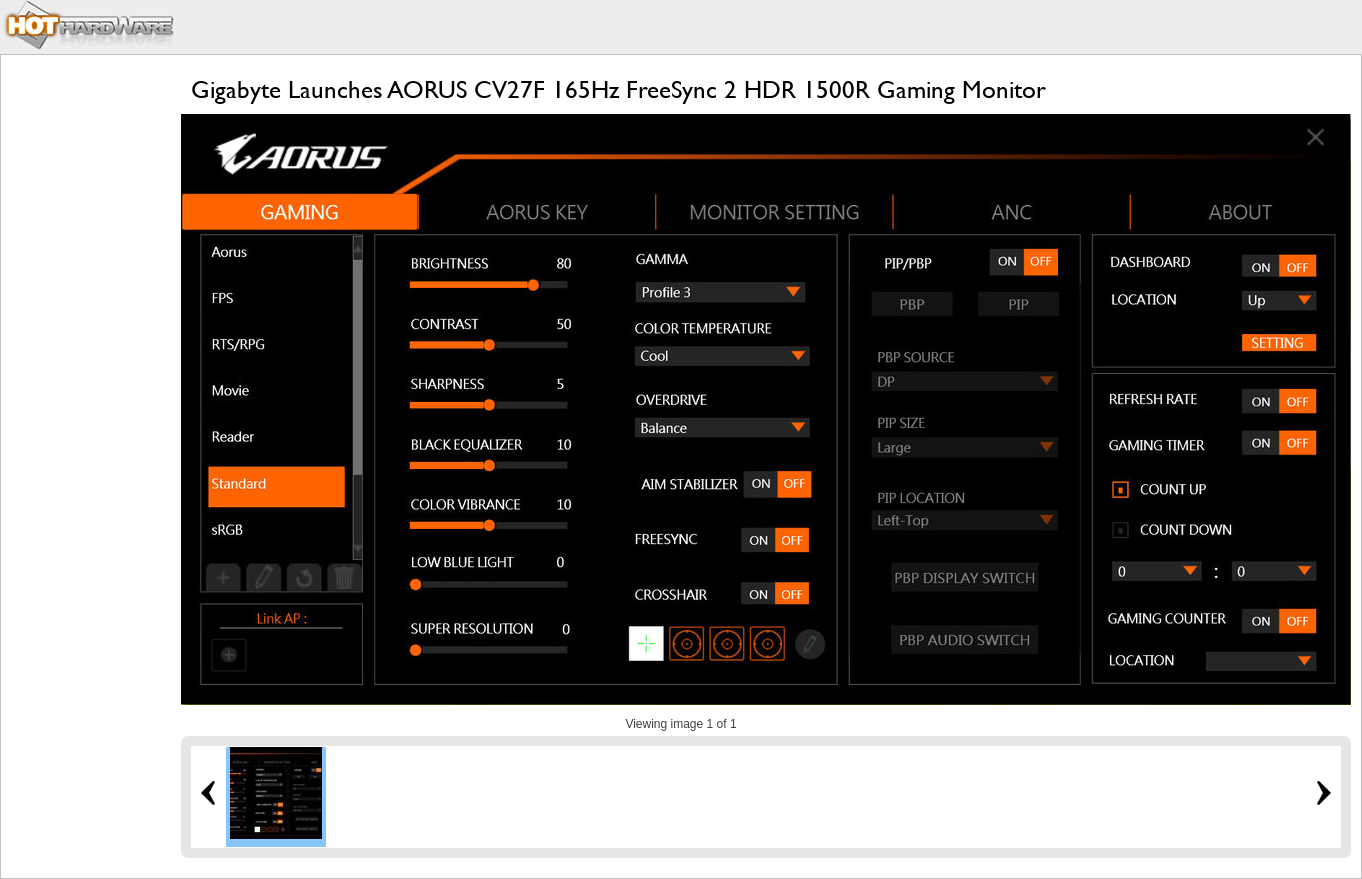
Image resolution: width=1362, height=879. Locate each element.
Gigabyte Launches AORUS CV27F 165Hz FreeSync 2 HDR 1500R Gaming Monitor (618, 89)
